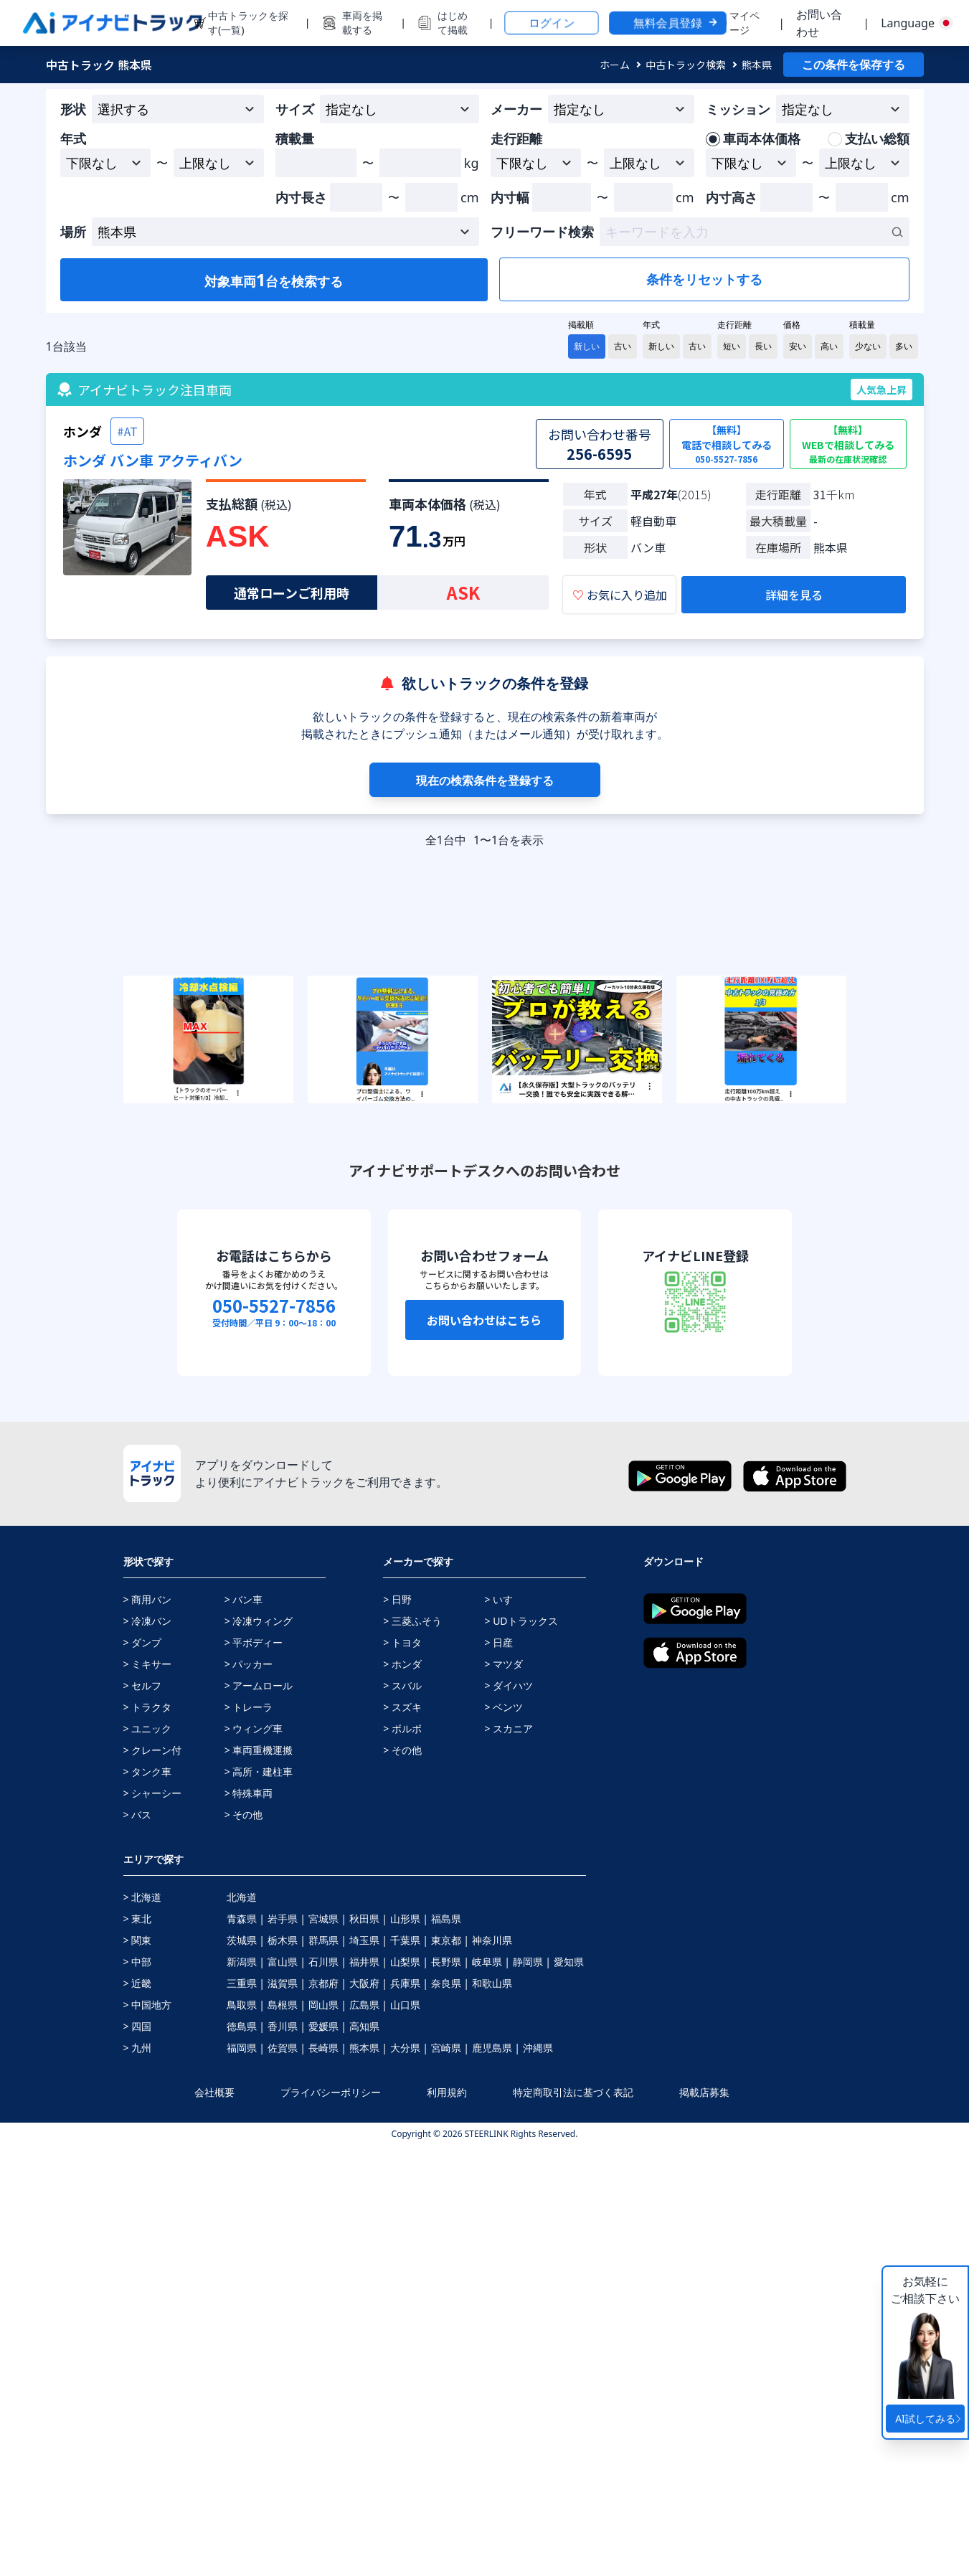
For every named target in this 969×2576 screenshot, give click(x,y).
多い (903, 346)
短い (731, 346)
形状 (73, 109)
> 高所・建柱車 (258, 1771)
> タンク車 (147, 1771)
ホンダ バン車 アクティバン (152, 460)
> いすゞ (503, 1599)
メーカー (516, 109)
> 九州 (137, 2047)
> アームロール (258, 1685)
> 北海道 (142, 1897)
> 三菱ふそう (412, 1621)
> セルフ (142, 1685)
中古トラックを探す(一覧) (248, 23)
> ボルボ (402, 1728)
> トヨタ (402, 1642)
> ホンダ (402, 1664)
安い (797, 346)
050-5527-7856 (274, 1305)
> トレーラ (248, 1707)
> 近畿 (137, 1983)
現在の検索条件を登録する (485, 780)
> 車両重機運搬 (258, 1750)
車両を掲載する (362, 23)
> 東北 (137, 1918)
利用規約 (447, 2092)
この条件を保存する (853, 64)
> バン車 (243, 1599)
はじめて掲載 (453, 23)
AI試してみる (929, 2418)
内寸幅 (510, 197)
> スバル (402, 1685)
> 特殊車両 (248, 1793)
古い (622, 346)
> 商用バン (147, 1599)
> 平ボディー (253, 1642)
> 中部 (137, 1961)
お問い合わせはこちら (484, 1320)
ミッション (738, 109)
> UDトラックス (520, 1621)
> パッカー (248, 1664)
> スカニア (508, 1728)
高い (829, 346)
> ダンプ (142, 1642)
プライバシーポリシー (330, 2092)
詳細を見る (794, 594)
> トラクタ (147, 1707)
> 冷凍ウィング (258, 1621)
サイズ (294, 109)
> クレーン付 (152, 1750)
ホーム (615, 64)
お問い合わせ (819, 22)
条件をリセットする (704, 279)
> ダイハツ (508, 1685)
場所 (73, 231)
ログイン (552, 23)
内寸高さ (731, 197)
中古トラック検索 (686, 64)
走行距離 (516, 138)
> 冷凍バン (147, 1621)
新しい (587, 346)
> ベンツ (503, 1707)
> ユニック (147, 1728)
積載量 (294, 138)
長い (763, 346)
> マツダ (503, 1664)
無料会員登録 (675, 23)
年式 (73, 138)
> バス (137, 1814)
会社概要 (214, 2092)
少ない (868, 346)
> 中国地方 (147, 2004)
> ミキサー (147, 1664)
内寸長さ (301, 197)
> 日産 (498, 1642)
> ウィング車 (253, 1728)
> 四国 (137, 2026)
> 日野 (397, 1599)
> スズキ (402, 1707)
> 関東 (137, 1940)
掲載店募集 (704, 2092)
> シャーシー (152, 1793)
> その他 (243, 1814)
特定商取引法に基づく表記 (573, 2092)
